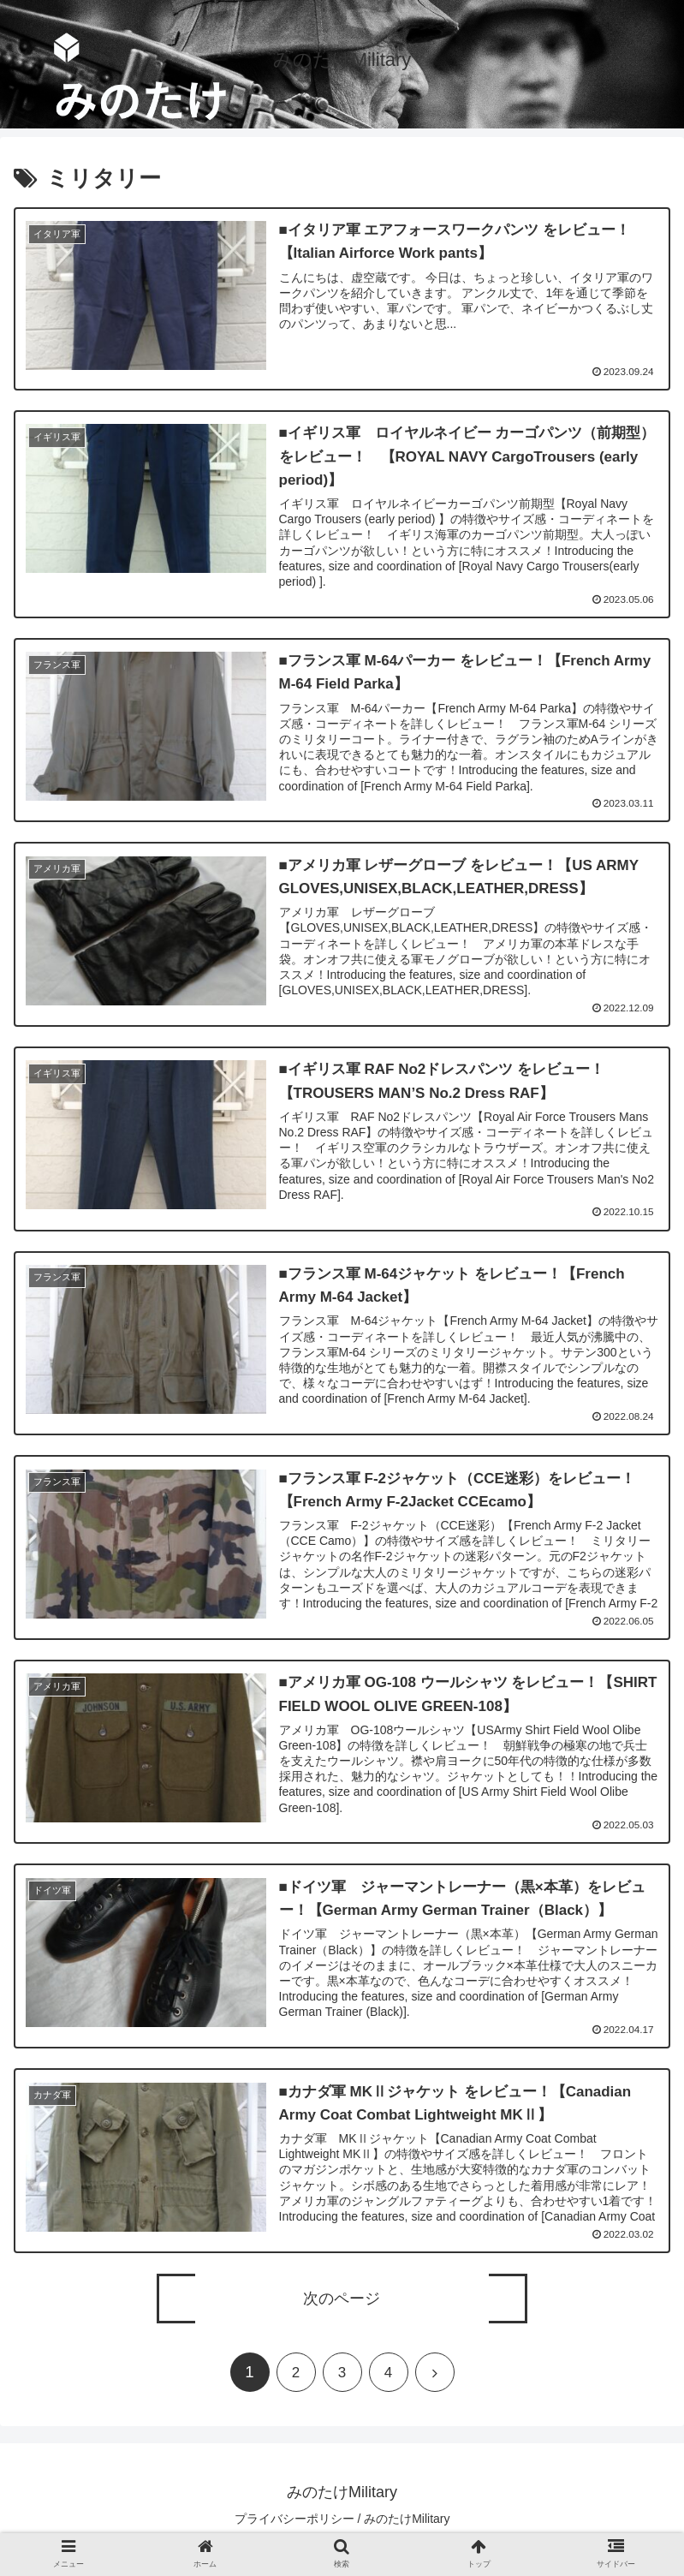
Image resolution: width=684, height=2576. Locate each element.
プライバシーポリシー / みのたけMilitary (342, 2521)
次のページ (341, 2301)
